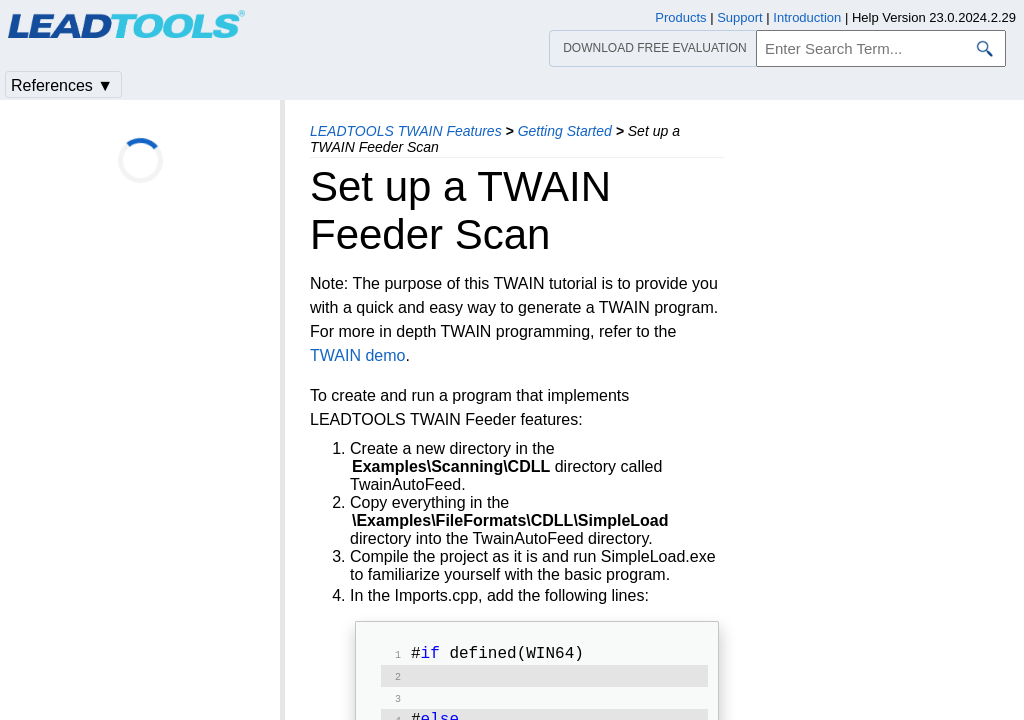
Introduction (807, 17)
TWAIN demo (357, 355)
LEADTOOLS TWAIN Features (406, 131)
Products (680, 17)
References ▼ (62, 85)
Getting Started (565, 131)
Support (740, 17)
